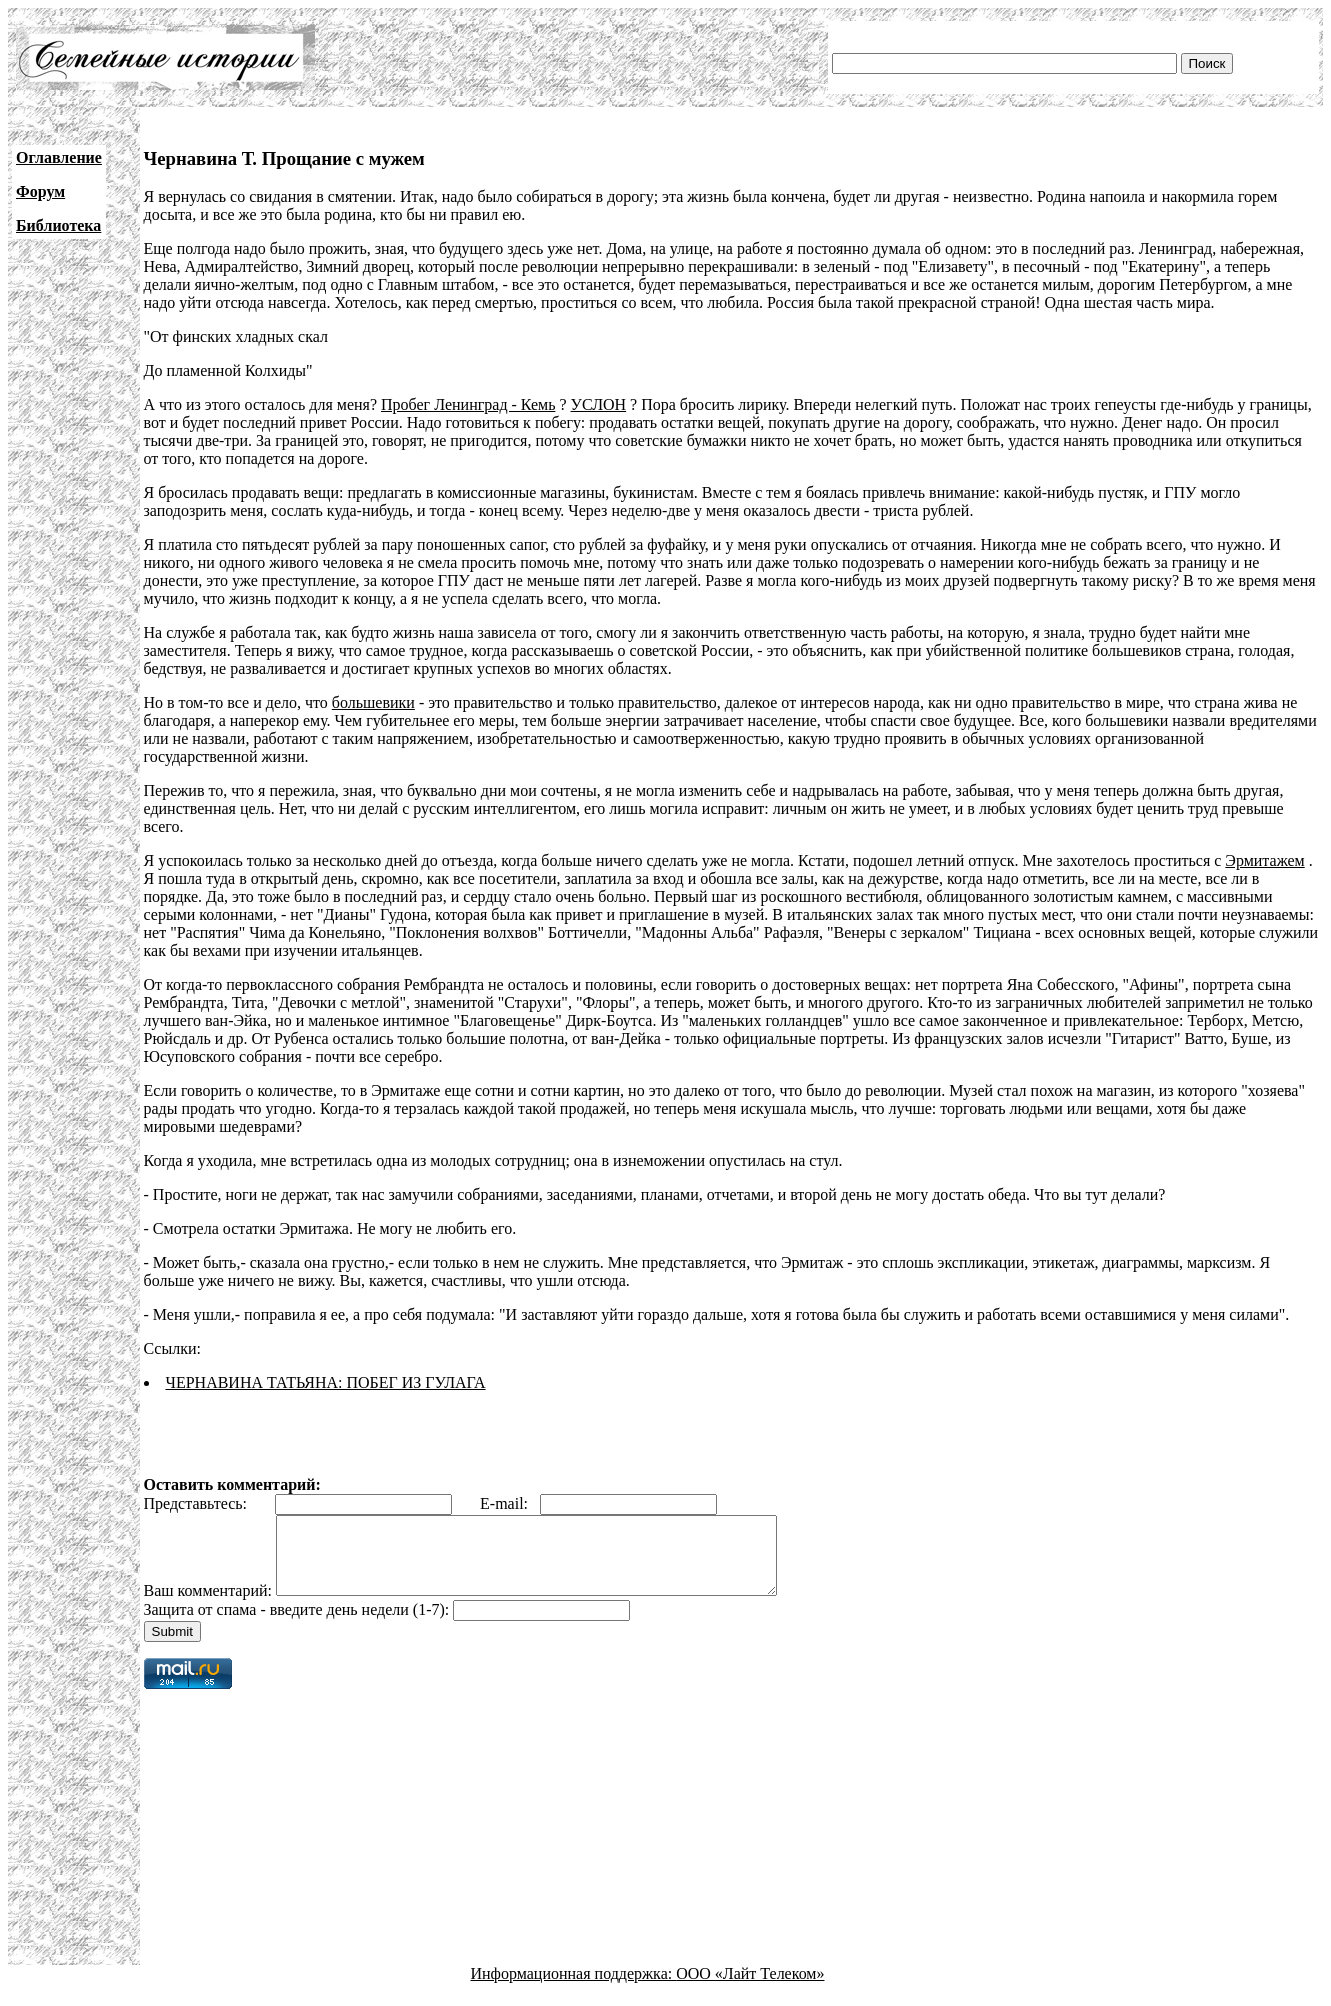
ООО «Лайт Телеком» (750, 1988)
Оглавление (59, 157)
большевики (373, 702)
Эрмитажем (1264, 860)
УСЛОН (599, 404)
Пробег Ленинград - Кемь (468, 404)
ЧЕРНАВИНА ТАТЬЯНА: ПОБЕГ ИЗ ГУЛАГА (326, 1382)
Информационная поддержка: (574, 1988)
